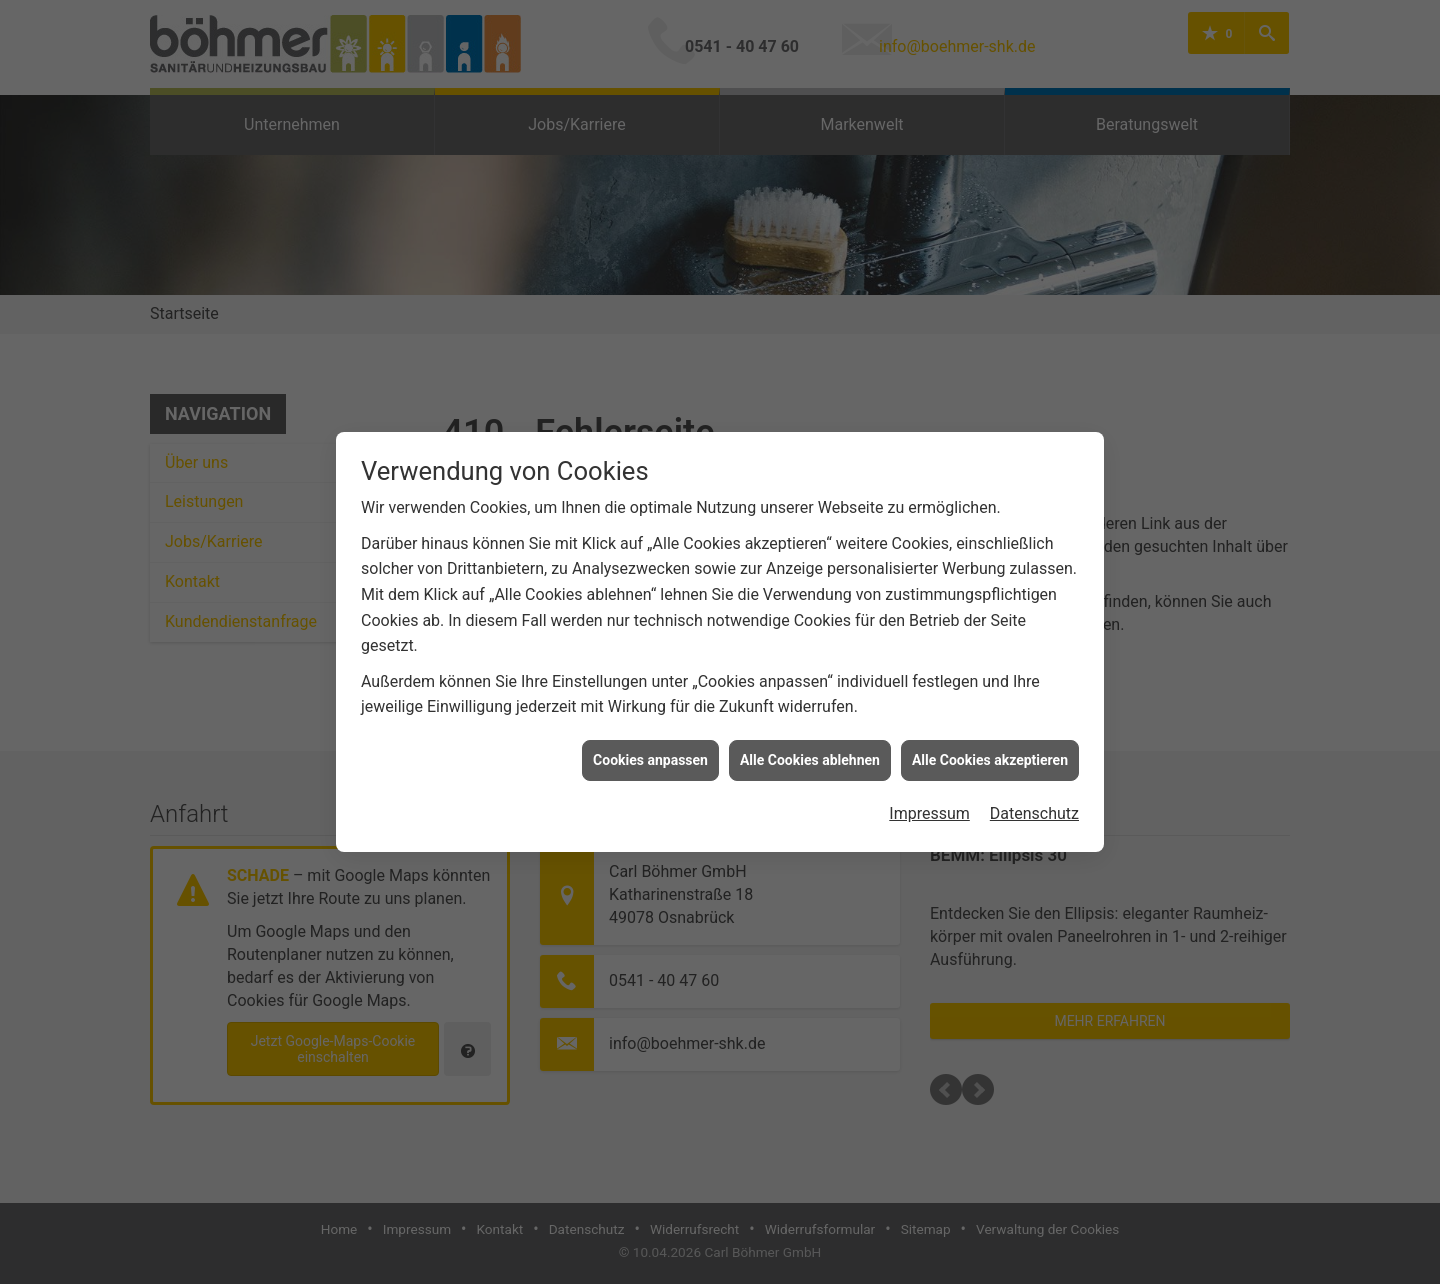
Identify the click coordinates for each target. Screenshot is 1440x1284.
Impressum (929, 803)
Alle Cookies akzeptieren (990, 749)
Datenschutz (1034, 803)
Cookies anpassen (650, 749)
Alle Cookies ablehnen (810, 749)
